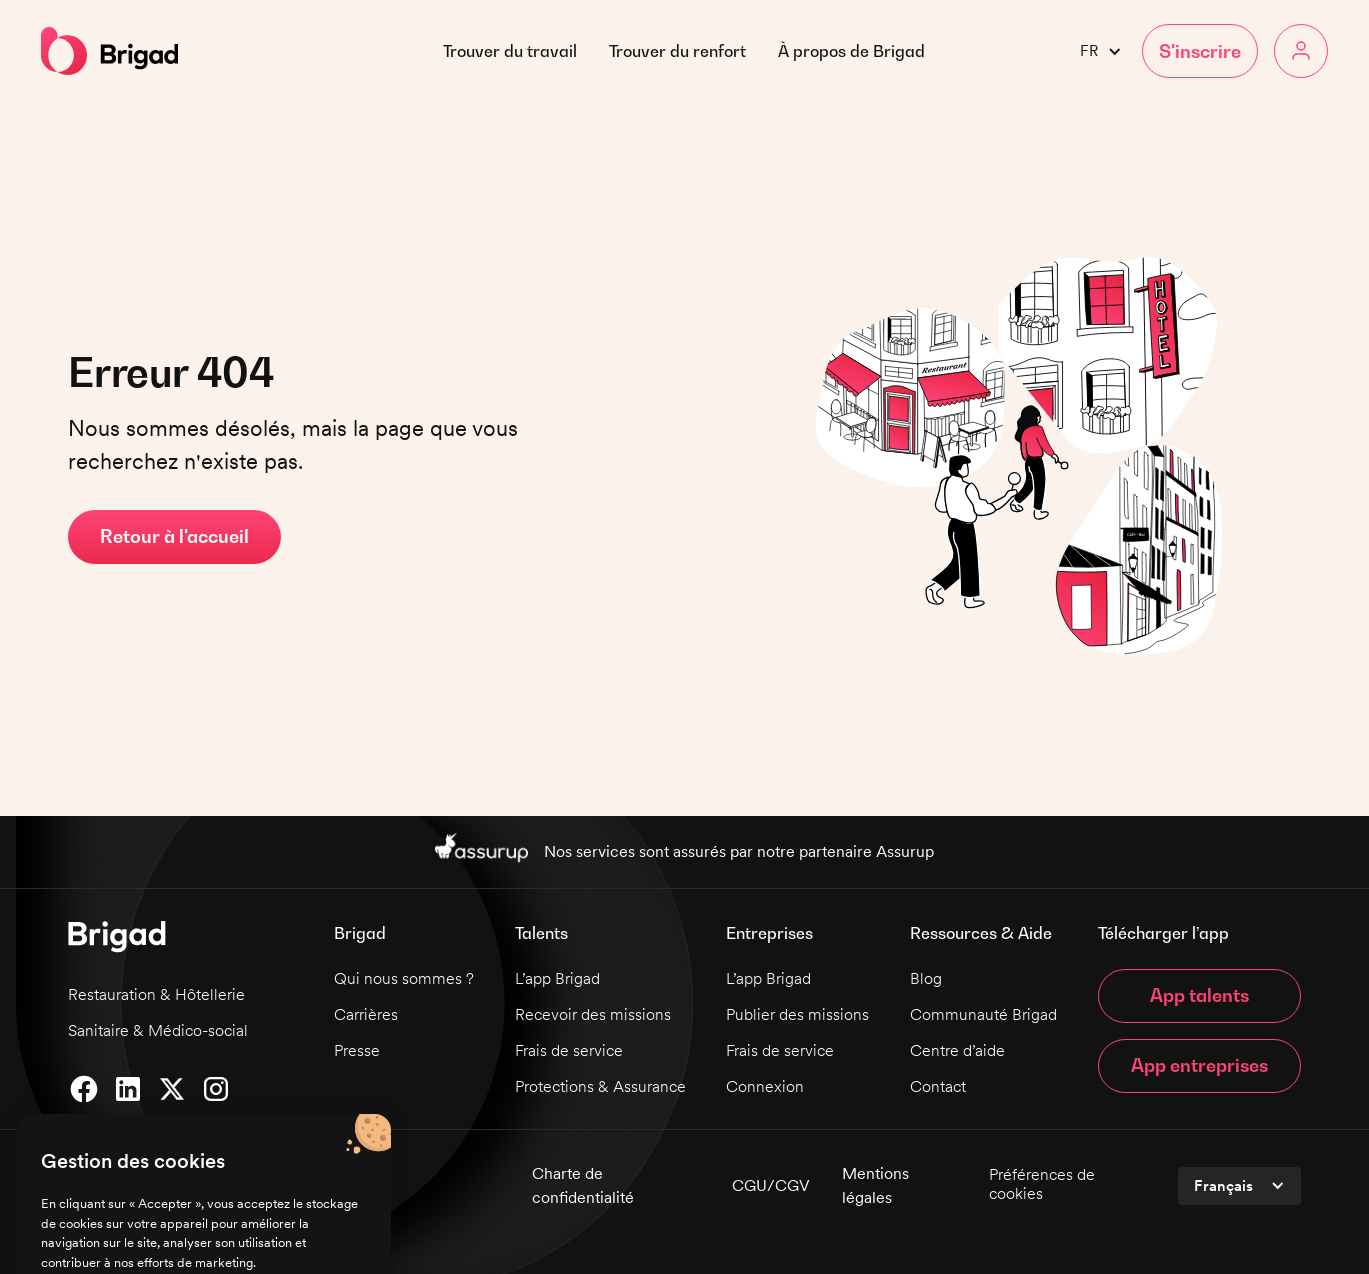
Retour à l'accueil (174, 536)
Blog (926, 978)
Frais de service (569, 1050)
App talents (1199, 995)
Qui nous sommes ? (404, 978)
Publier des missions (797, 1014)
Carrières (366, 1014)
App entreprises (1199, 1065)
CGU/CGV (771, 1185)
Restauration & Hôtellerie (156, 994)
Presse (357, 1050)
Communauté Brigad (983, 1014)
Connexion (765, 1086)
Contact (938, 1086)
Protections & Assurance (600, 1086)
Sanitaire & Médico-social (158, 1030)
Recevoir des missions (593, 1014)
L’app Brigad (557, 978)
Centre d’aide (957, 1050)
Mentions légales (875, 1185)
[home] (109, 51)
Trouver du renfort (677, 51)
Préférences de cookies (1042, 1184)
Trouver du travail (510, 51)
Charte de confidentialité (583, 1185)
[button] (851, 51)
